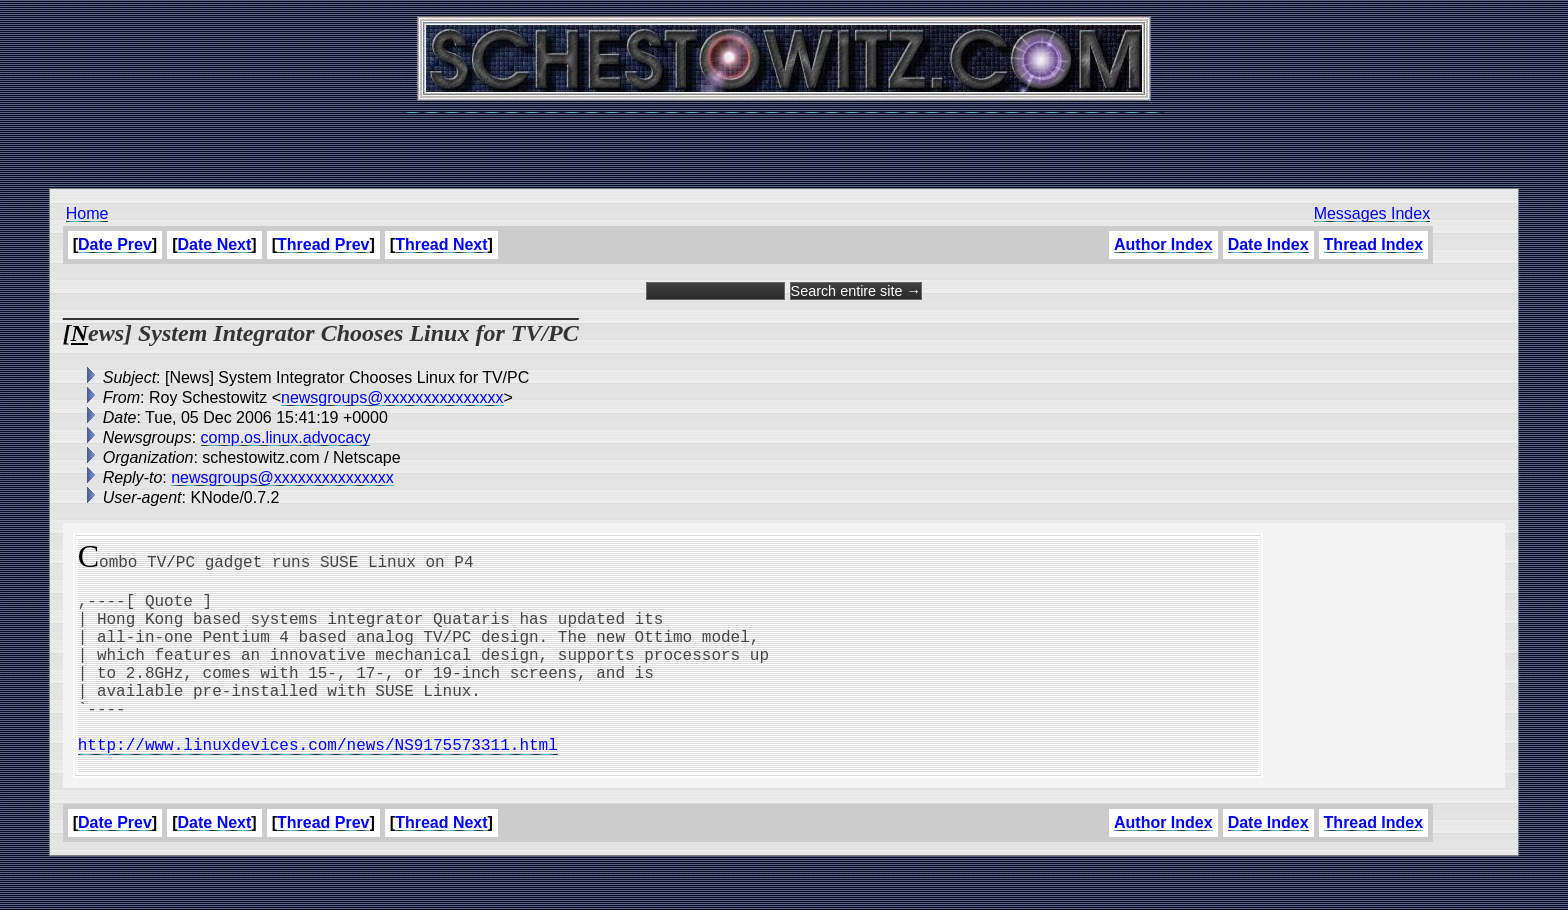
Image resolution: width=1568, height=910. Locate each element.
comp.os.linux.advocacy (286, 437)
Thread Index (1374, 244)
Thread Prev (323, 244)
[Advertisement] (784, 140)
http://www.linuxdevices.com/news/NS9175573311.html (318, 784)
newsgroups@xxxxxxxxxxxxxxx (392, 397)
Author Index (1163, 244)
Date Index (1268, 244)
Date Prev (115, 244)
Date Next (215, 244)
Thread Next (441, 244)
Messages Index (1372, 213)
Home (87, 213)
